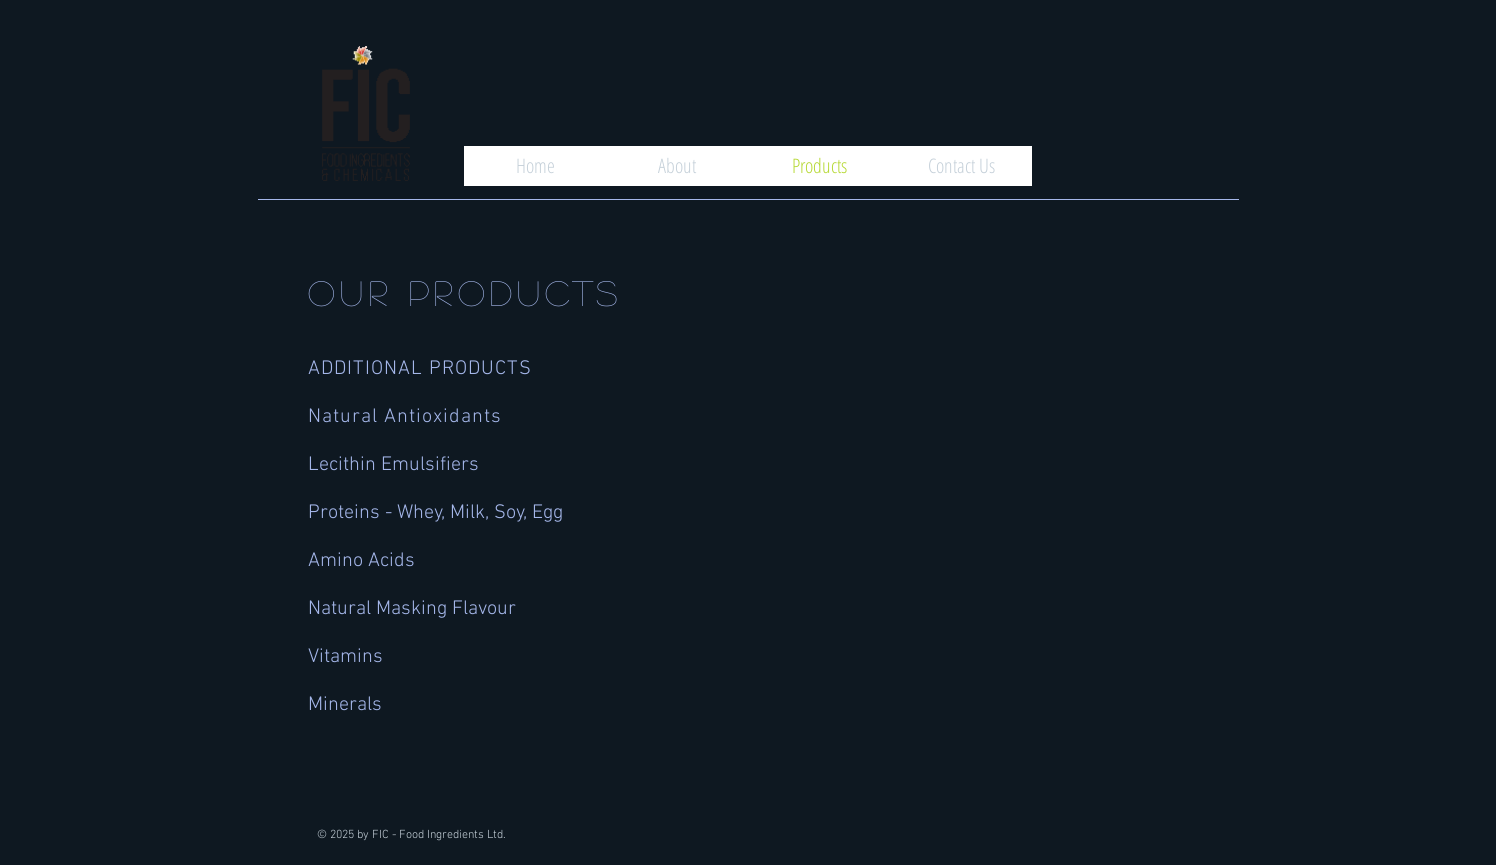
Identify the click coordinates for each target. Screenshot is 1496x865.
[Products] (819, 166)
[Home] (535, 166)
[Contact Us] (961, 166)
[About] (677, 166)
